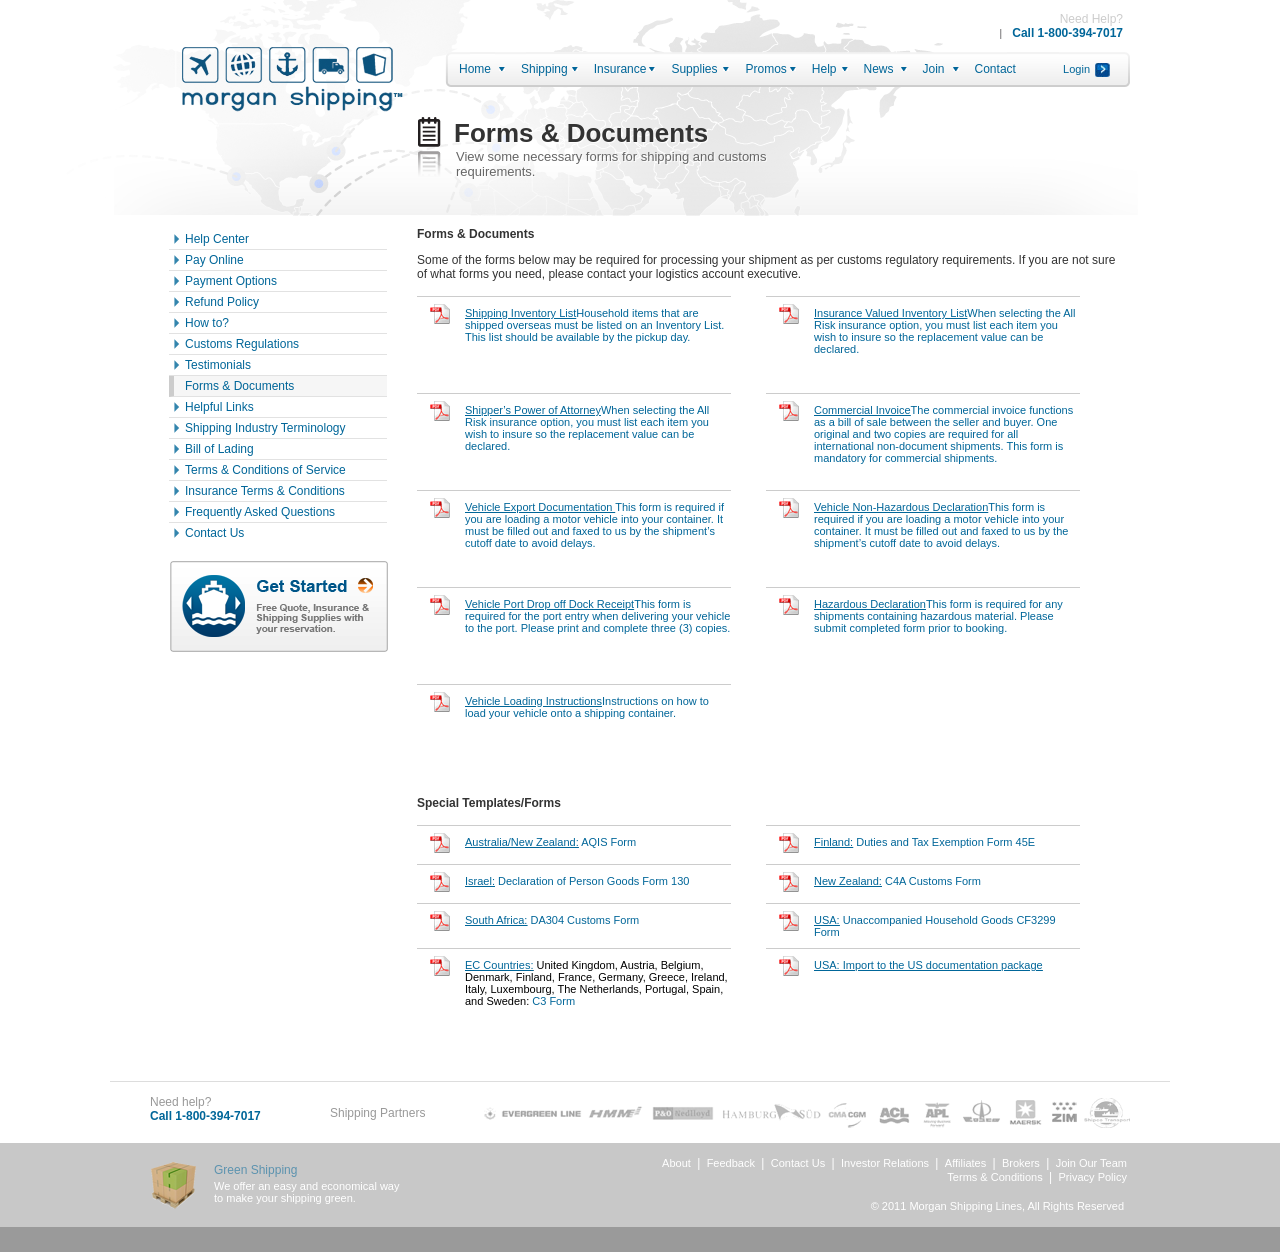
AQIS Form (550, 842)
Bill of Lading (219, 449)
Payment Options (231, 281)
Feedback (731, 1163)
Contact (995, 69)
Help (824, 69)
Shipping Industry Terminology (265, 428)
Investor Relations (885, 1163)
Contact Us (214, 533)
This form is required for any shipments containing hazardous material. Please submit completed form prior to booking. (938, 616)
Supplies (694, 69)
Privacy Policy (1093, 1177)
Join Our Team (1091, 1163)
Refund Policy (222, 302)
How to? (207, 323)
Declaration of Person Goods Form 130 (577, 881)
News (879, 69)
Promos (765, 69)
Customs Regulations (242, 344)
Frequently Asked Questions (260, 512)
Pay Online (214, 260)
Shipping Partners (377, 1113)
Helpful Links (219, 407)
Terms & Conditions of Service (265, 470)
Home (475, 69)
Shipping (544, 69)
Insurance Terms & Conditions (265, 491)
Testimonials (218, 365)
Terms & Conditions (994, 1177)
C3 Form (596, 983)
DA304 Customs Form (552, 920)
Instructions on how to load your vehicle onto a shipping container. (587, 707)
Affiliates (965, 1163)
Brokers (1021, 1163)
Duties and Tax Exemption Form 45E (924, 842)
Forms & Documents (239, 386)
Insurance (620, 69)
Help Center (217, 239)
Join (934, 69)
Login (1076, 69)
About (676, 1163)
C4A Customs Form (897, 881)
